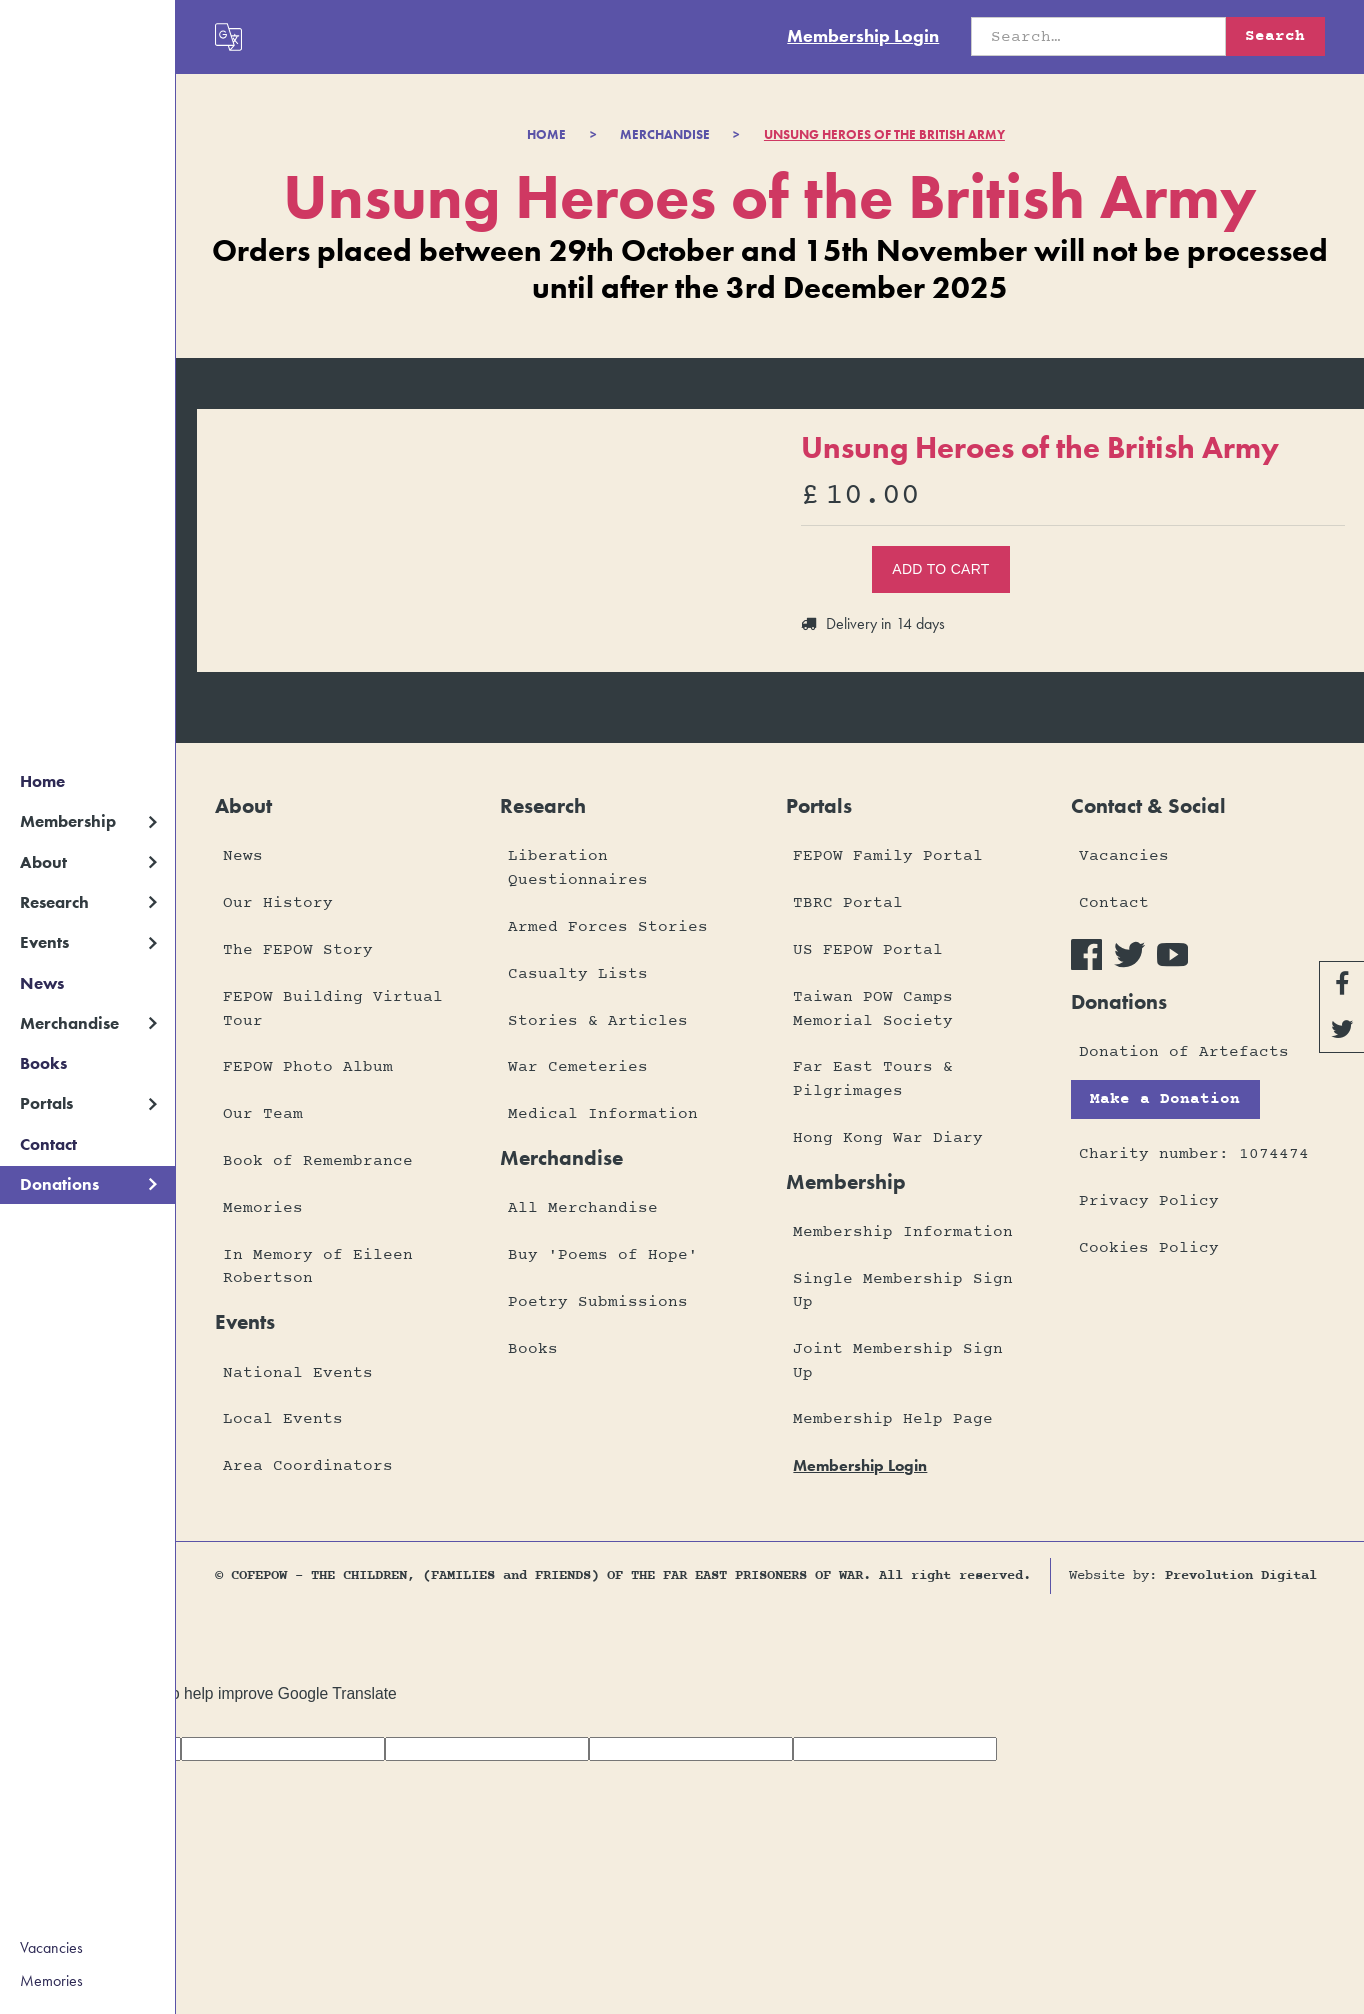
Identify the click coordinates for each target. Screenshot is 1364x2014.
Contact (48, 1144)
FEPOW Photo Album (308, 1067)
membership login (860, 1466)
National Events (298, 1373)
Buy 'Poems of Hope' (603, 1255)
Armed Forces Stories (608, 927)
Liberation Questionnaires (578, 867)
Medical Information (603, 1114)
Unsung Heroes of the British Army (884, 134)
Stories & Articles (598, 1021)
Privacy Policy (1149, 1201)
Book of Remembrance (318, 1161)
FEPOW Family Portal (888, 856)
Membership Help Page (893, 1419)
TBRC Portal (848, 903)
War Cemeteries (578, 1067)
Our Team (263, 1114)
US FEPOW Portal (868, 950)
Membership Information (903, 1232)
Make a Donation (1165, 1099)
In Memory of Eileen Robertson (318, 1266)
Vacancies (51, 1948)
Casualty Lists (578, 974)
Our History (278, 903)
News (42, 983)
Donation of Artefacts (1184, 1052)
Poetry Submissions (598, 1302)
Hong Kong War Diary (888, 1138)
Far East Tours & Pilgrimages (873, 1078)
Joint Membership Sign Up (898, 1360)
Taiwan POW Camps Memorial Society (873, 1008)
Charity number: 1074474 (1194, 1154)
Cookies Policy (1149, 1248)
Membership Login (863, 35)
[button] (87, 822)
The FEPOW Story (298, 950)
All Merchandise (583, 1208)
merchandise (665, 134)
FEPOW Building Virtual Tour (333, 1008)
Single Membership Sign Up (903, 1290)
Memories (51, 1981)
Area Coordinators (308, 1466)
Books (43, 1063)
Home (42, 781)
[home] (87, 28)
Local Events (283, 1419)
